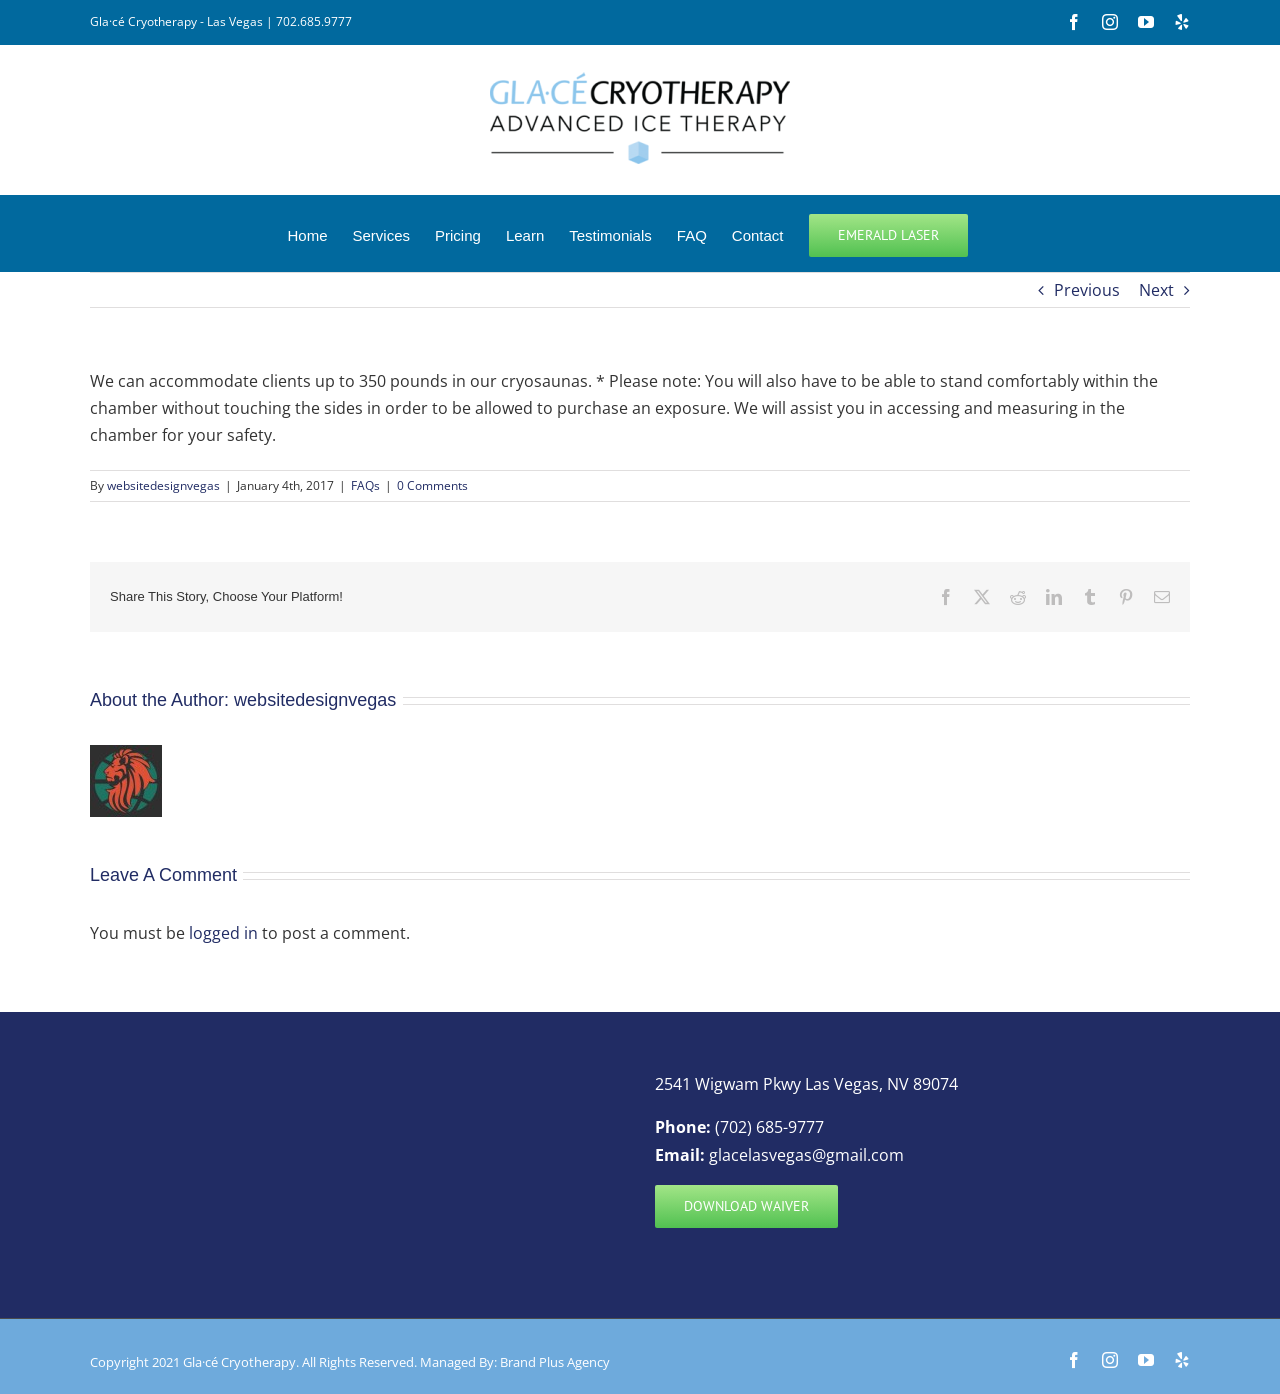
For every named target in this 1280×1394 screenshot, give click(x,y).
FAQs (365, 485)
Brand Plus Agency (555, 1362)
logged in (223, 933)
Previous (1087, 290)
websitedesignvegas (163, 485)
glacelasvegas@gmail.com (806, 1155)
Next (1156, 290)
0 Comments (432, 485)
